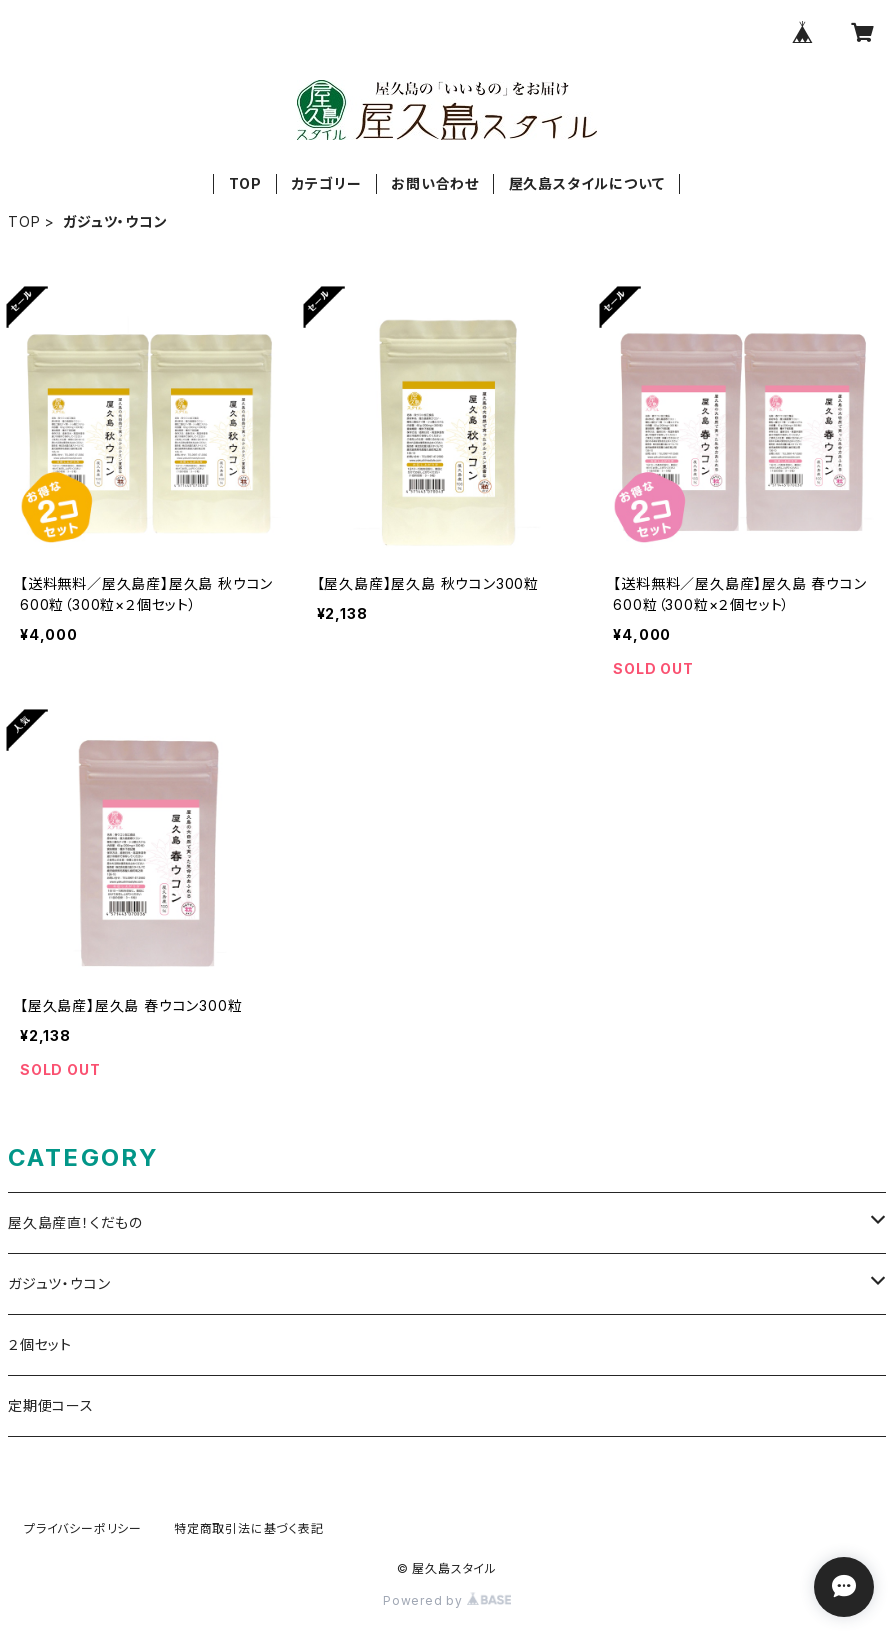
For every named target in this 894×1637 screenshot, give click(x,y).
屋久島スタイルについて (587, 183)
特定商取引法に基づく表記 (249, 1528)
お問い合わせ (435, 183)
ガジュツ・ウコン (59, 1283)
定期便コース (51, 1405)
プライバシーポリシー (83, 1528)
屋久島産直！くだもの (75, 1222)
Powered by (447, 1600)
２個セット (40, 1344)
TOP (245, 183)
